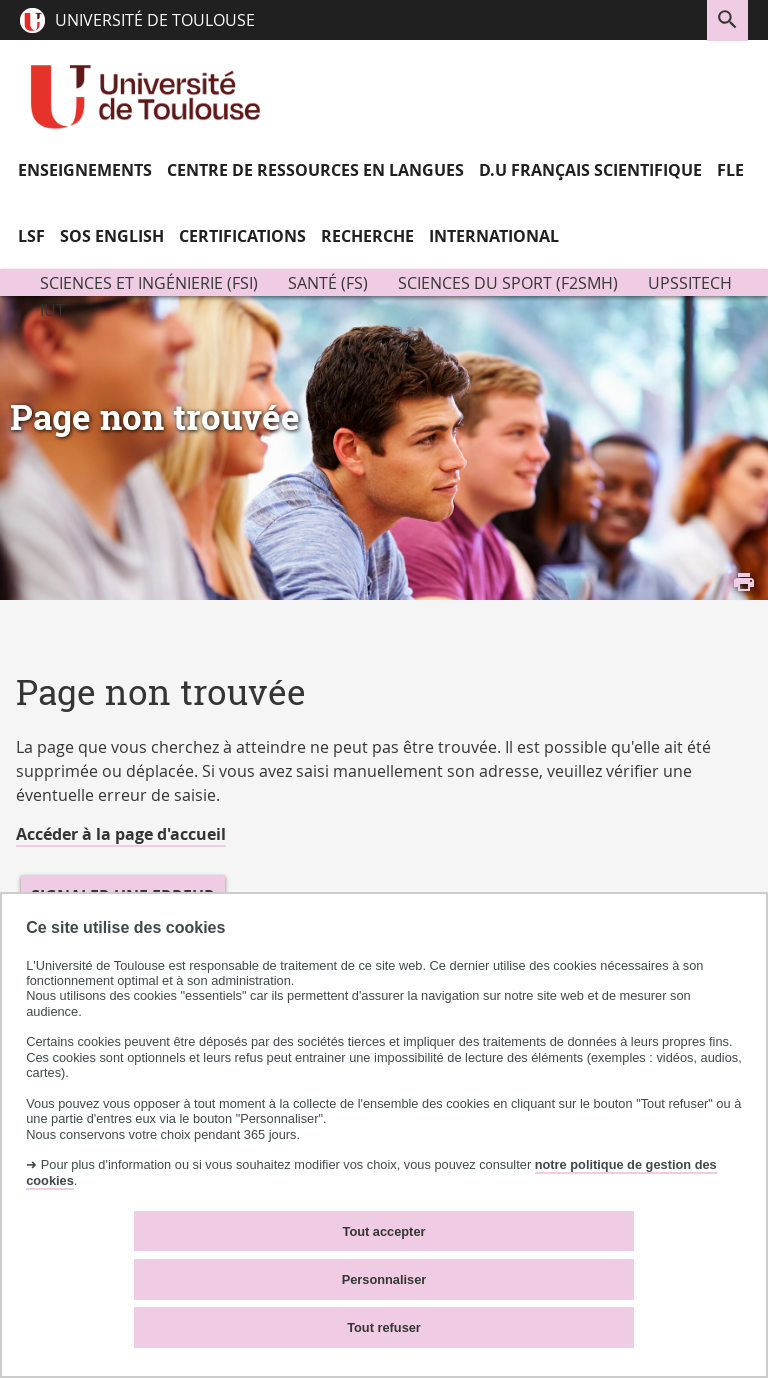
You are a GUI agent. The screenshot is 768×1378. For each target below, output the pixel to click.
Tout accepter (384, 1231)
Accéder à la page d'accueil (121, 834)
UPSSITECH (690, 283)
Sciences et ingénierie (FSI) (149, 283)
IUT (52, 310)
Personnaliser (384, 1279)
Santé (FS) (328, 283)
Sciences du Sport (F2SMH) (508, 283)
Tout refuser (384, 1327)
